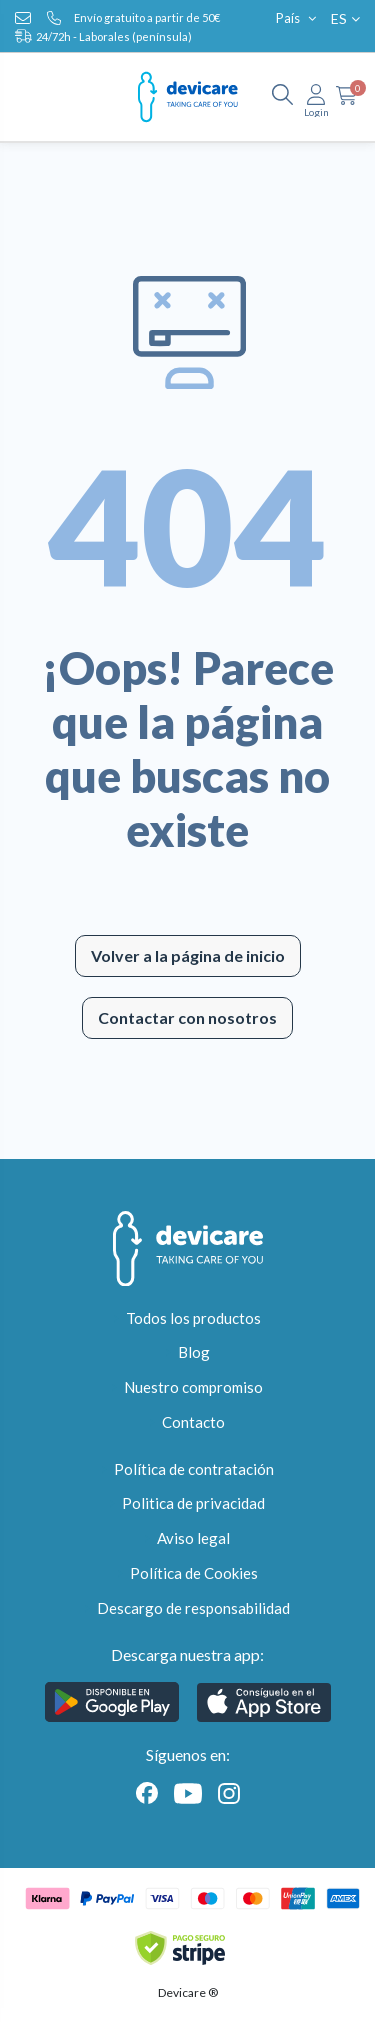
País (298, 18)
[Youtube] (188, 1791)
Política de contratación (194, 1469)
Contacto (193, 1422)
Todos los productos (193, 1318)
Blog (194, 1352)
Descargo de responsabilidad (193, 1608)
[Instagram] (225, 1791)
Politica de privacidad (193, 1503)
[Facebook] (147, 1791)
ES (345, 18)
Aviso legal (193, 1538)
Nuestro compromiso (193, 1387)
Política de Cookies (194, 1573)
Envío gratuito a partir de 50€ (147, 17)
